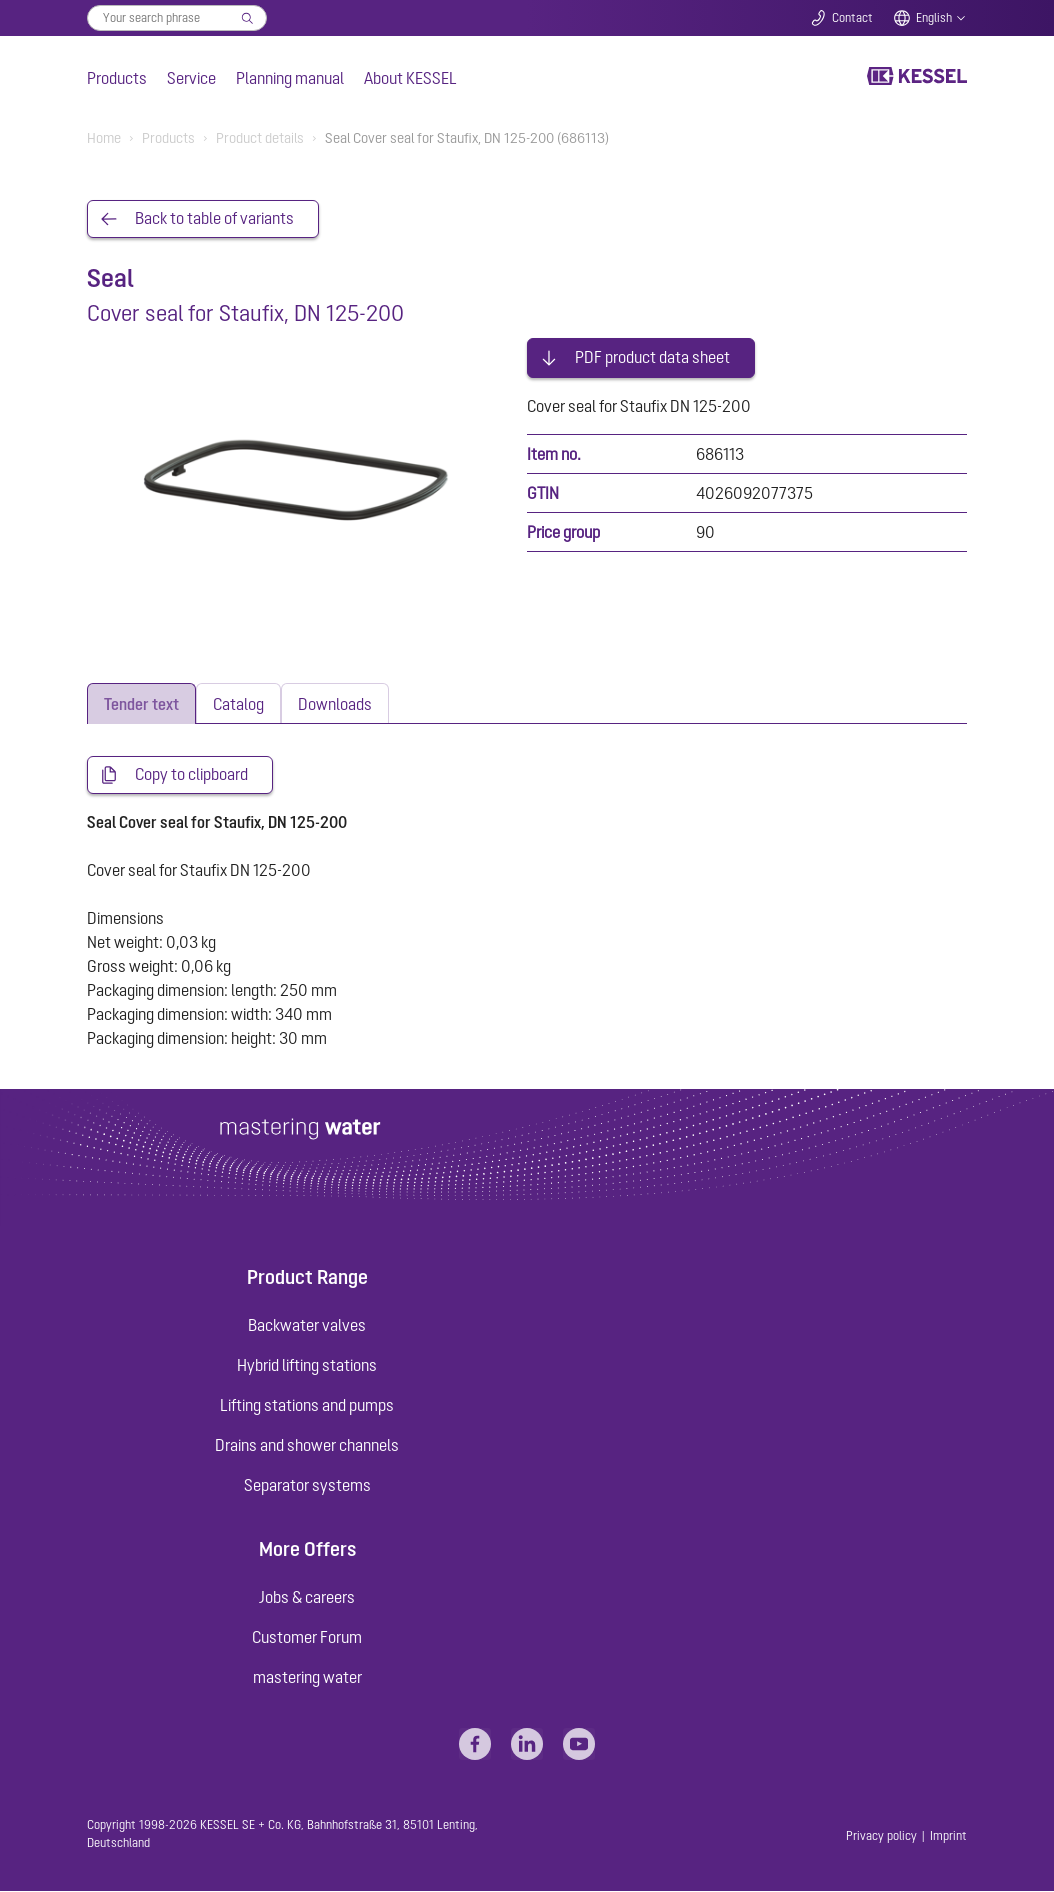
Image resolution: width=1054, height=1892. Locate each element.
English (934, 18)
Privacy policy (881, 1836)
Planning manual (290, 78)
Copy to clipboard (191, 775)
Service (191, 78)
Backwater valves (307, 1326)
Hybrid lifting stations (307, 1366)
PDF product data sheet (652, 356)
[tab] (141, 703)
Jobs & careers (307, 1597)
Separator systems (307, 1486)
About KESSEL (410, 78)
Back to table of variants (214, 219)
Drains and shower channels (307, 1446)
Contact (852, 18)
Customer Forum (307, 1637)
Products (117, 78)
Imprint (948, 1836)
